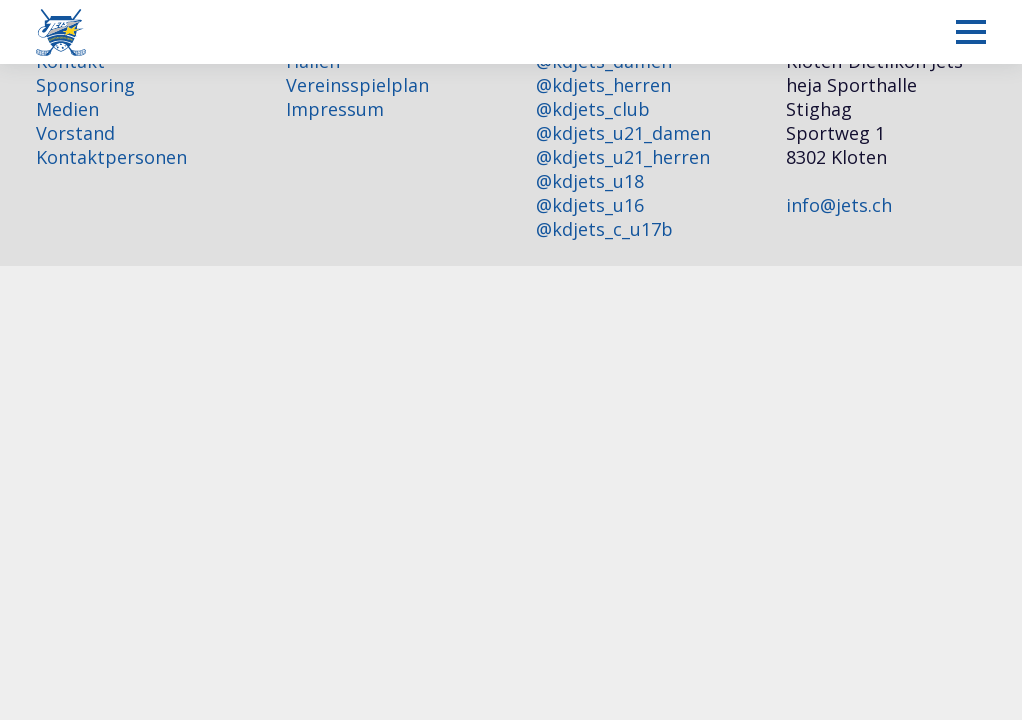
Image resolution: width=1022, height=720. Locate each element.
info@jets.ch (839, 205)
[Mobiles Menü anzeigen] (971, 32)
